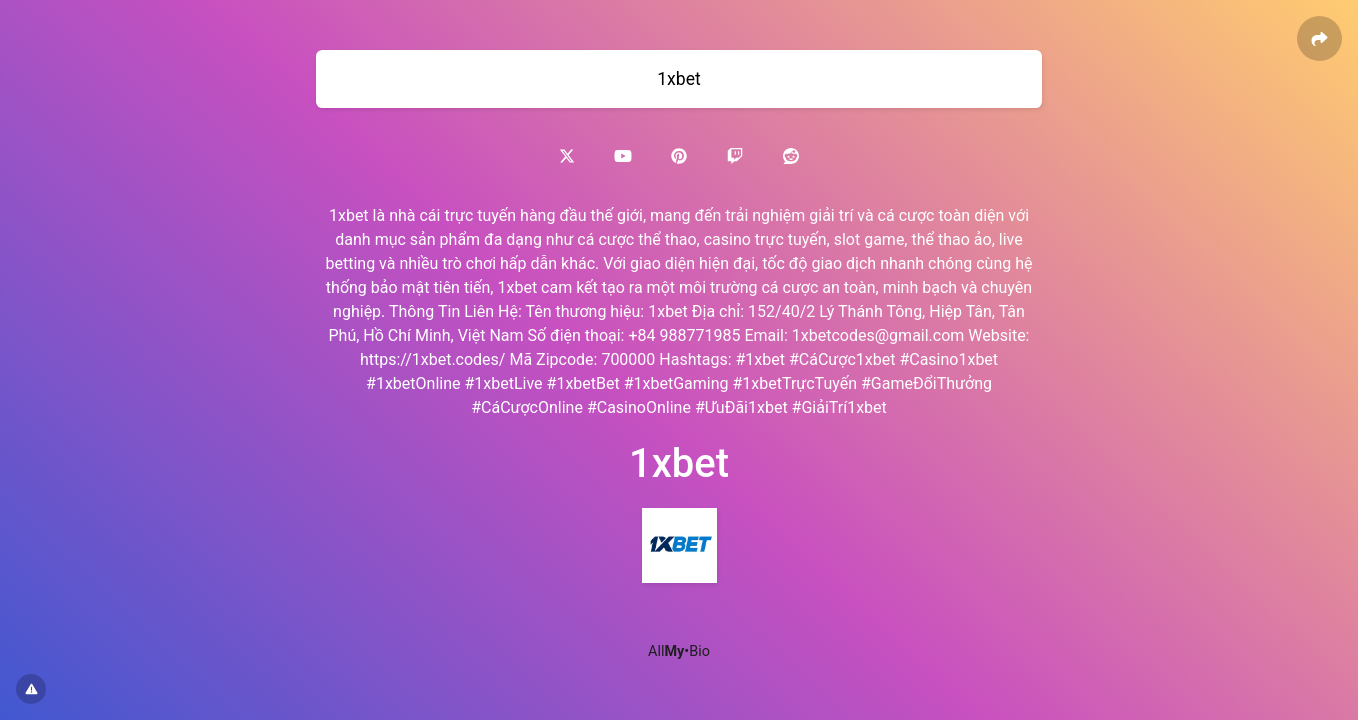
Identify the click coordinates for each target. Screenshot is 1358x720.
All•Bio (679, 651)
